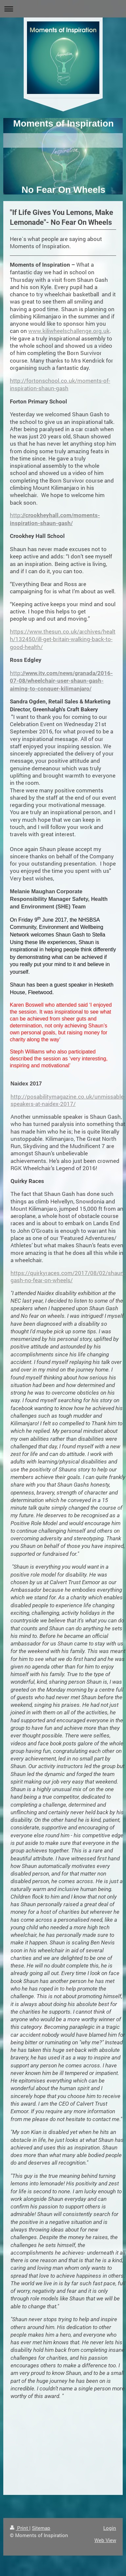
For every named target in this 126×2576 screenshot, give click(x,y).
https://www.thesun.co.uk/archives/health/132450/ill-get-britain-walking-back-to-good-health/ (62, 639)
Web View (105, 2540)
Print (19, 2528)
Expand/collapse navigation (63, 9)
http (61, 680)
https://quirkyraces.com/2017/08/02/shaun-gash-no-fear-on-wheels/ (68, 1276)
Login (109, 2528)
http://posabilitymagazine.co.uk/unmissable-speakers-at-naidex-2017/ (68, 1100)
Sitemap (41, 2528)
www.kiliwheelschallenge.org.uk (69, 330)
